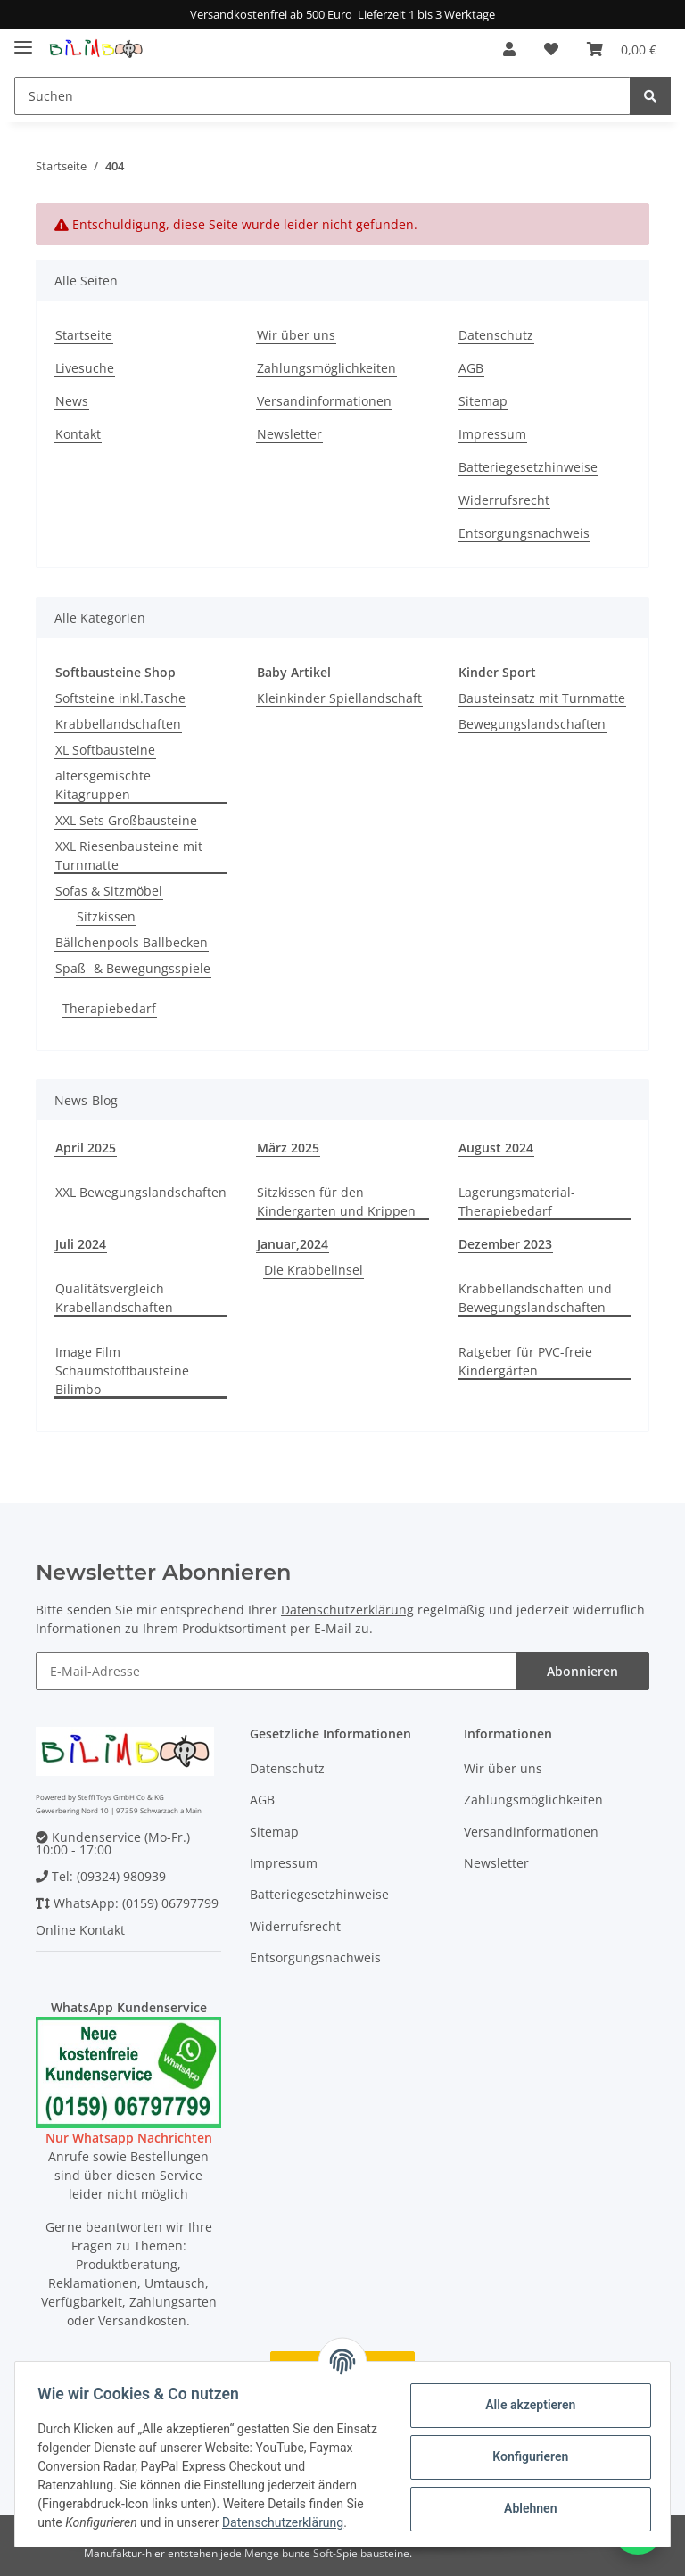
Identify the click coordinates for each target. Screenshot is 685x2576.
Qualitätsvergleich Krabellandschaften (114, 1298)
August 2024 (495, 1147)
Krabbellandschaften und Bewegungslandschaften (535, 1298)
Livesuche (84, 367)
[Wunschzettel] (551, 49)
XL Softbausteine (105, 749)
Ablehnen (524, 2508)
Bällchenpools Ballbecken (131, 942)
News (71, 400)
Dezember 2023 (505, 1243)
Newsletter (289, 433)
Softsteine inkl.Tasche (120, 697)
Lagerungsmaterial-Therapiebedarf (516, 1201)
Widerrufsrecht (503, 499)
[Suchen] (322, 96)
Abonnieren (582, 1671)
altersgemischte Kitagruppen (103, 785)
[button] (509, 49)
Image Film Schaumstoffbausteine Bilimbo (122, 1370)
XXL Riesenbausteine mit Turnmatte (128, 855)
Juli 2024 (80, 1243)
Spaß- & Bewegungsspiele (132, 968)
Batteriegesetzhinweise (528, 466)
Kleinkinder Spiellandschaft (339, 697)
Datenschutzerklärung (347, 1609)
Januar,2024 (292, 1243)
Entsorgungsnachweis (524, 532)
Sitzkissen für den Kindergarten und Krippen (336, 1201)
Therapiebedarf (109, 1008)
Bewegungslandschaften (532, 723)
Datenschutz (495, 334)
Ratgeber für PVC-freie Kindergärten (525, 1361)
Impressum (492, 433)
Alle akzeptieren (524, 2405)
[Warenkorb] (622, 49)
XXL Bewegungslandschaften (141, 1192)
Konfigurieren (524, 2456)
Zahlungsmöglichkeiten (326, 367)
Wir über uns (296, 334)
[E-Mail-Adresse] (276, 1671)
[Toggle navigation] (23, 40)
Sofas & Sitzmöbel (108, 890)
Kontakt (78, 433)
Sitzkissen (106, 916)
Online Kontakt (80, 1929)
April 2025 (85, 1147)
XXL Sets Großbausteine (126, 820)
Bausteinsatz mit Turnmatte (541, 697)
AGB (470, 367)
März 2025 (288, 1147)
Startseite (83, 334)
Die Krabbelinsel (313, 1269)
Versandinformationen (324, 400)
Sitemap (483, 400)
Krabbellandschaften (118, 723)
